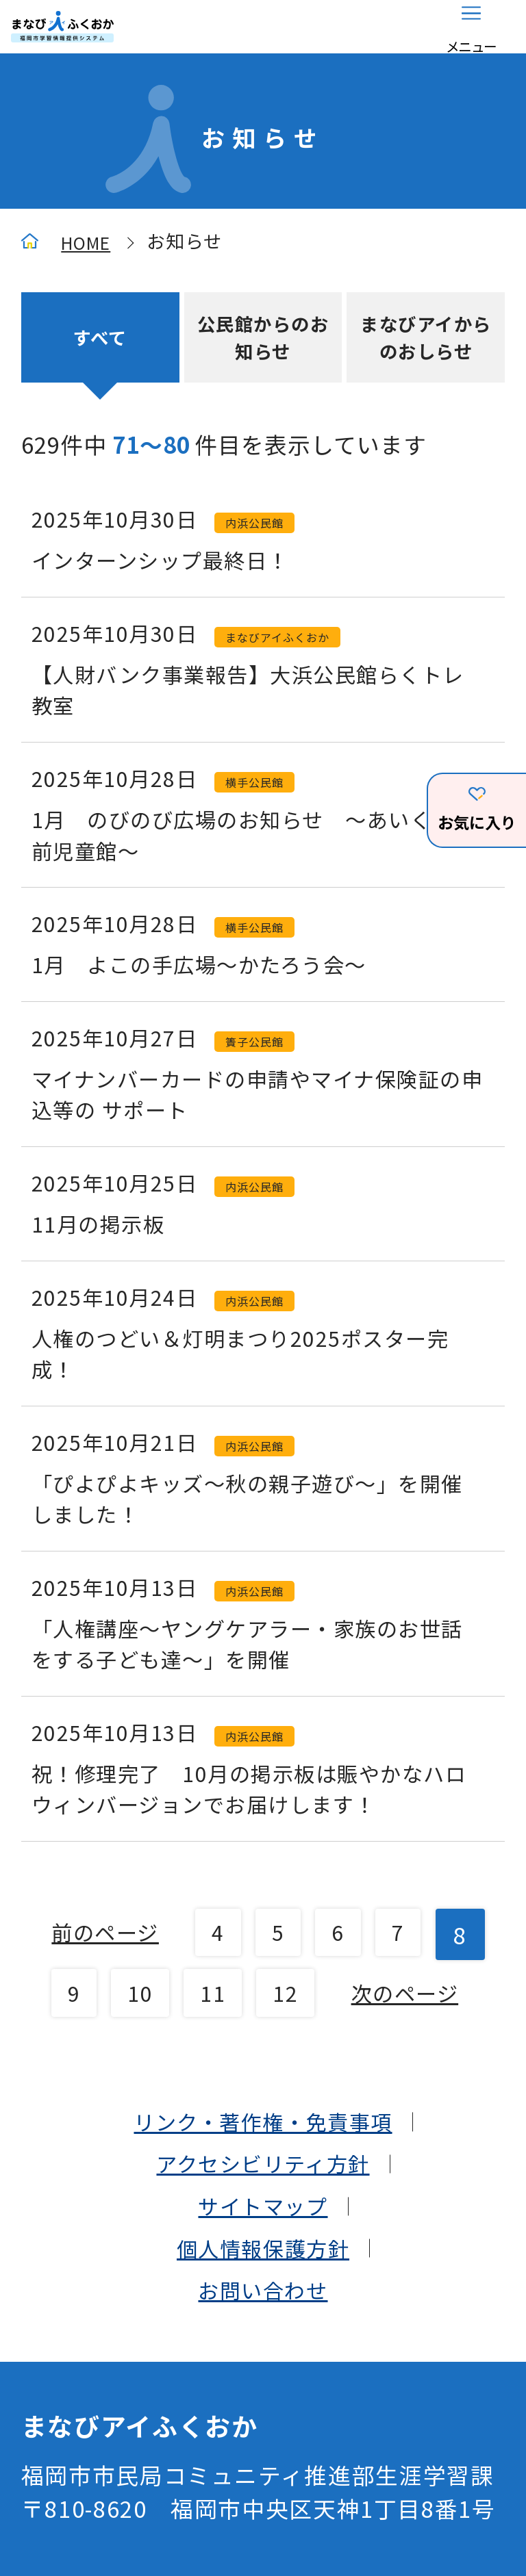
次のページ (263, 2174)
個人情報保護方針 (263, 2441)
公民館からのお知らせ (263, 343)
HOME (89, 244)
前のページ (129, 2062)
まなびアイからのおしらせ (425, 343)
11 (324, 2114)
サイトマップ (263, 2396)
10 (246, 2114)
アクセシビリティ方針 (263, 2351)
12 (401, 2114)
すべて (100, 343)
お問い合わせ (263, 2485)
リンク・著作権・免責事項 (263, 2306)
